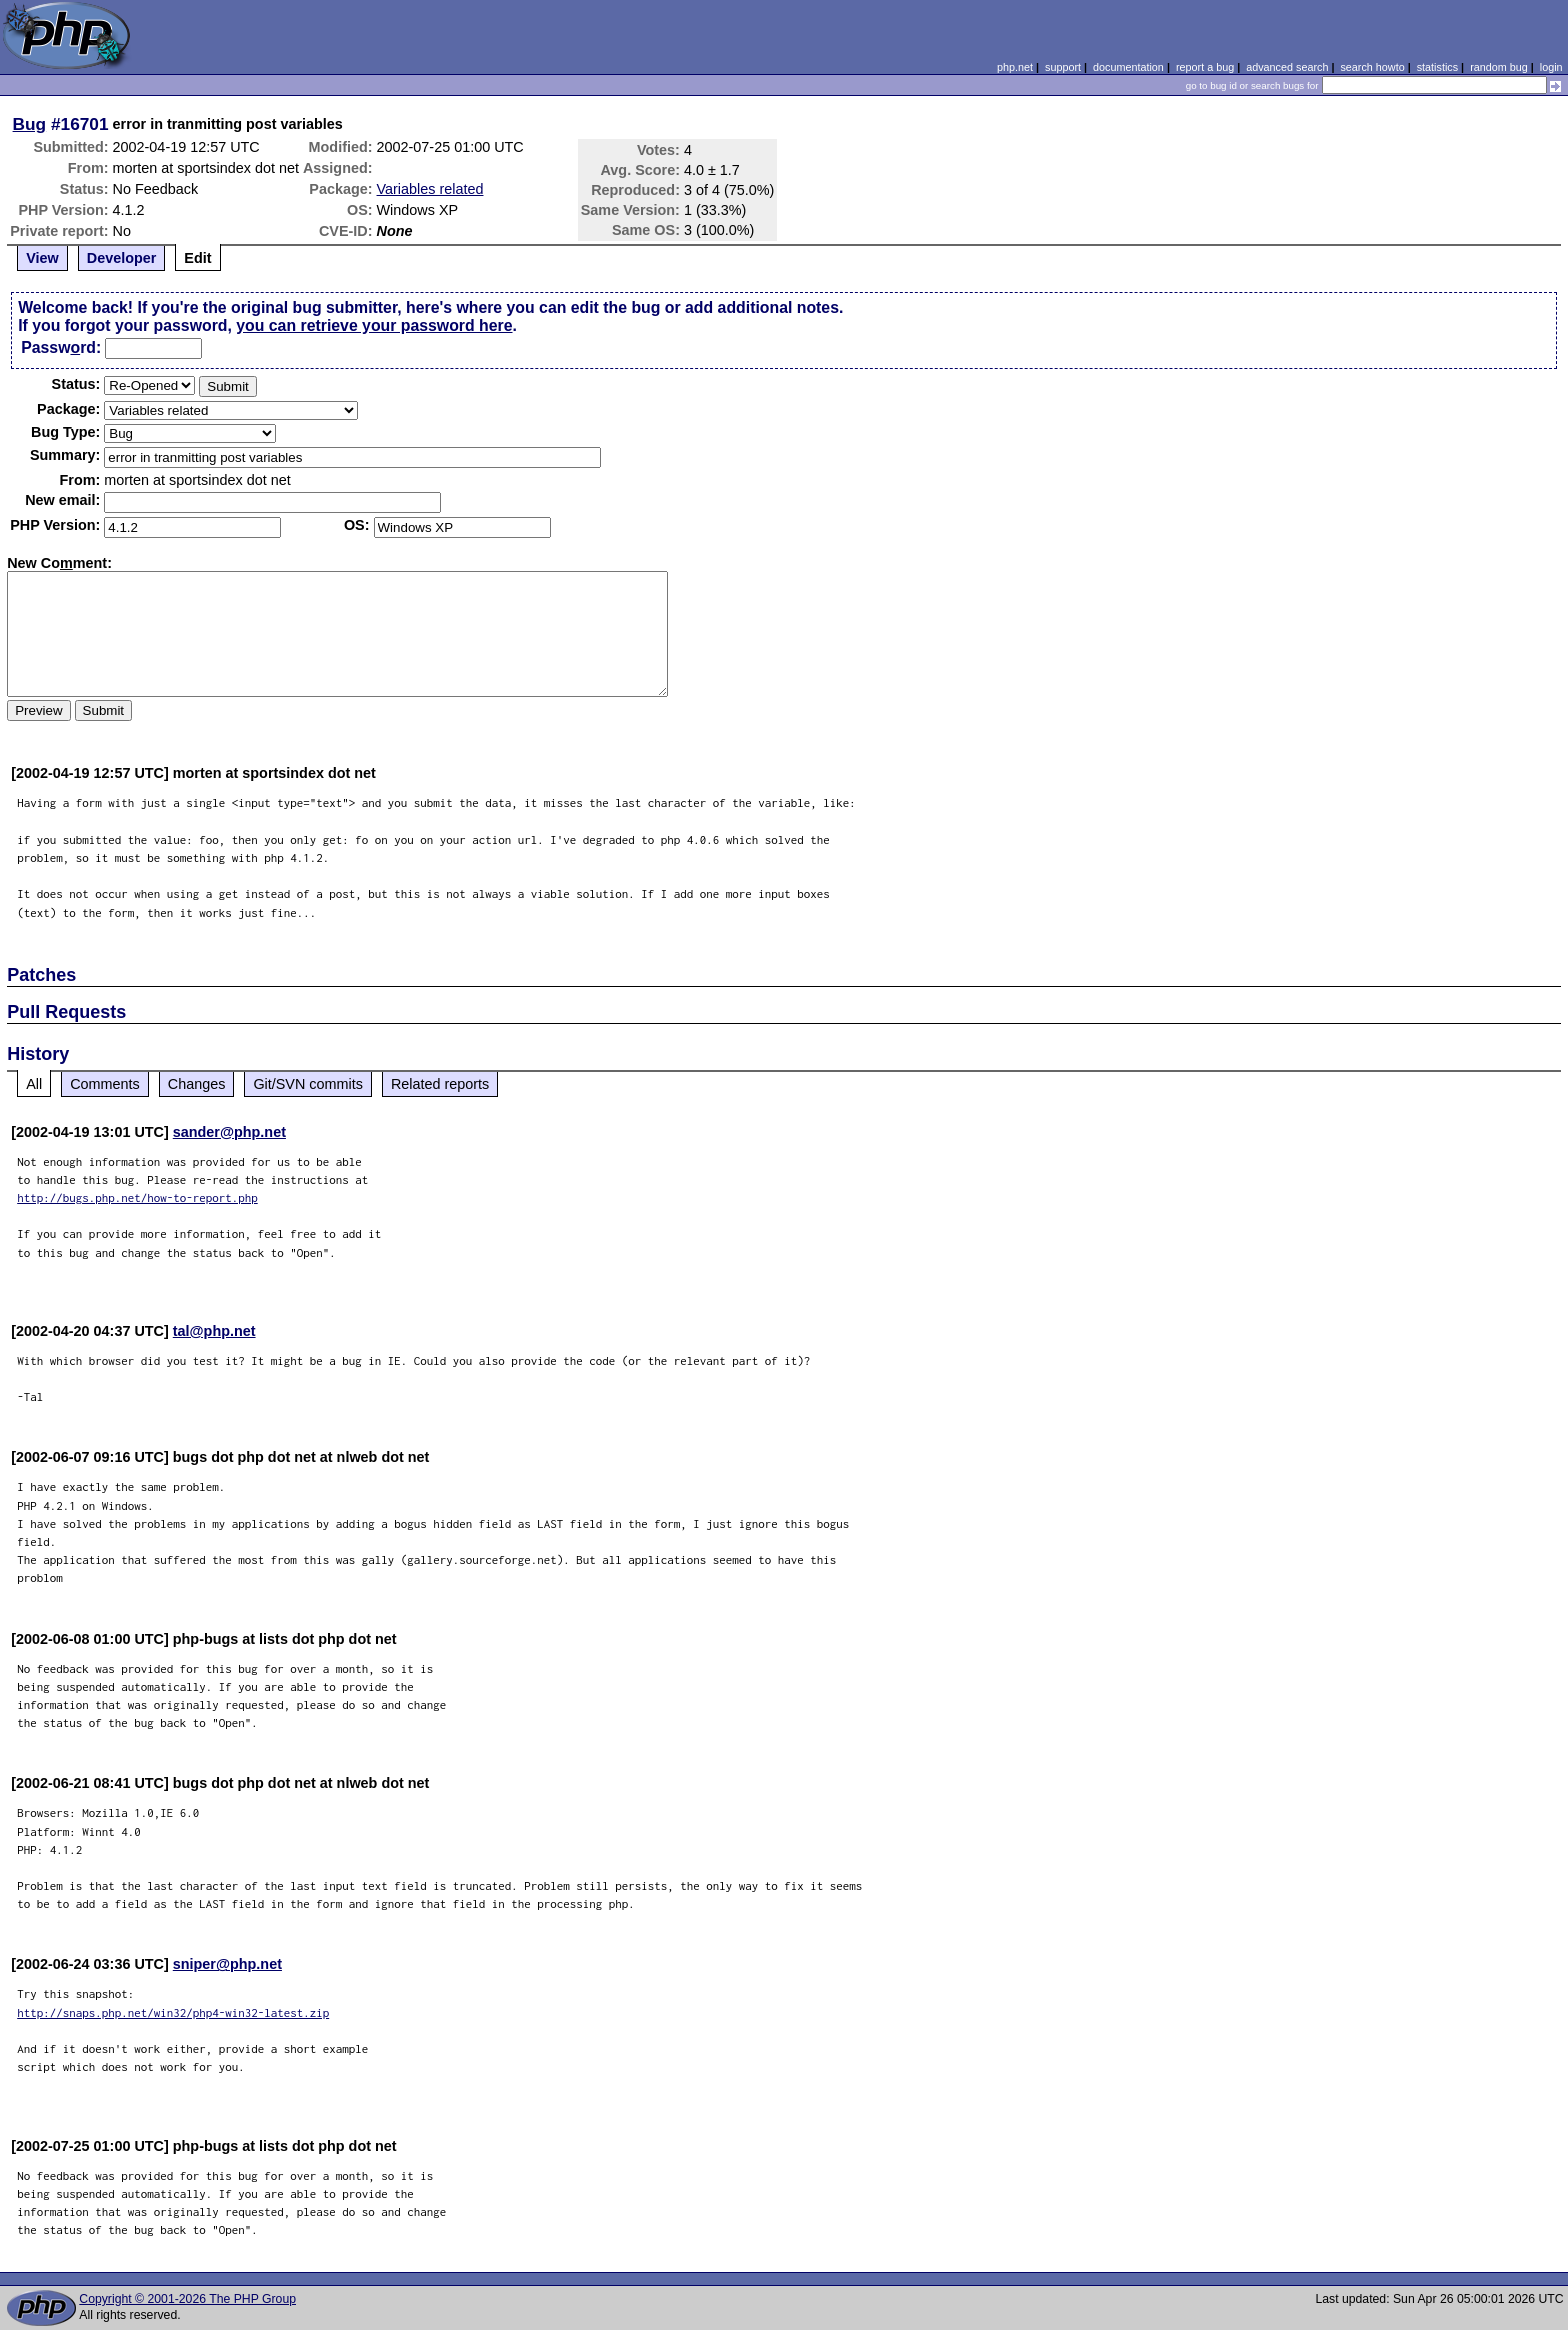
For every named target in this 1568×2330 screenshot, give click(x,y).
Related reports (440, 1084)
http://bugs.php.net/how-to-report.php (137, 1197)
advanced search (1287, 67)
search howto (1372, 67)
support (1063, 67)
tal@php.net (214, 1331)
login (1551, 67)
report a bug (1205, 67)
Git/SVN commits (308, 1084)
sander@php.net (229, 1132)
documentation (1128, 67)
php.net (1015, 67)
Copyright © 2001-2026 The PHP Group (187, 2299)
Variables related (430, 189)
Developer (122, 258)
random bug (1499, 67)
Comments (105, 1084)
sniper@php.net (227, 1964)
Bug (30, 124)
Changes (197, 1084)
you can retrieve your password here (374, 325)
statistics (1437, 67)
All (34, 1084)
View (42, 258)
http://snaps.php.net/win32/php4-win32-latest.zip (173, 2012)
